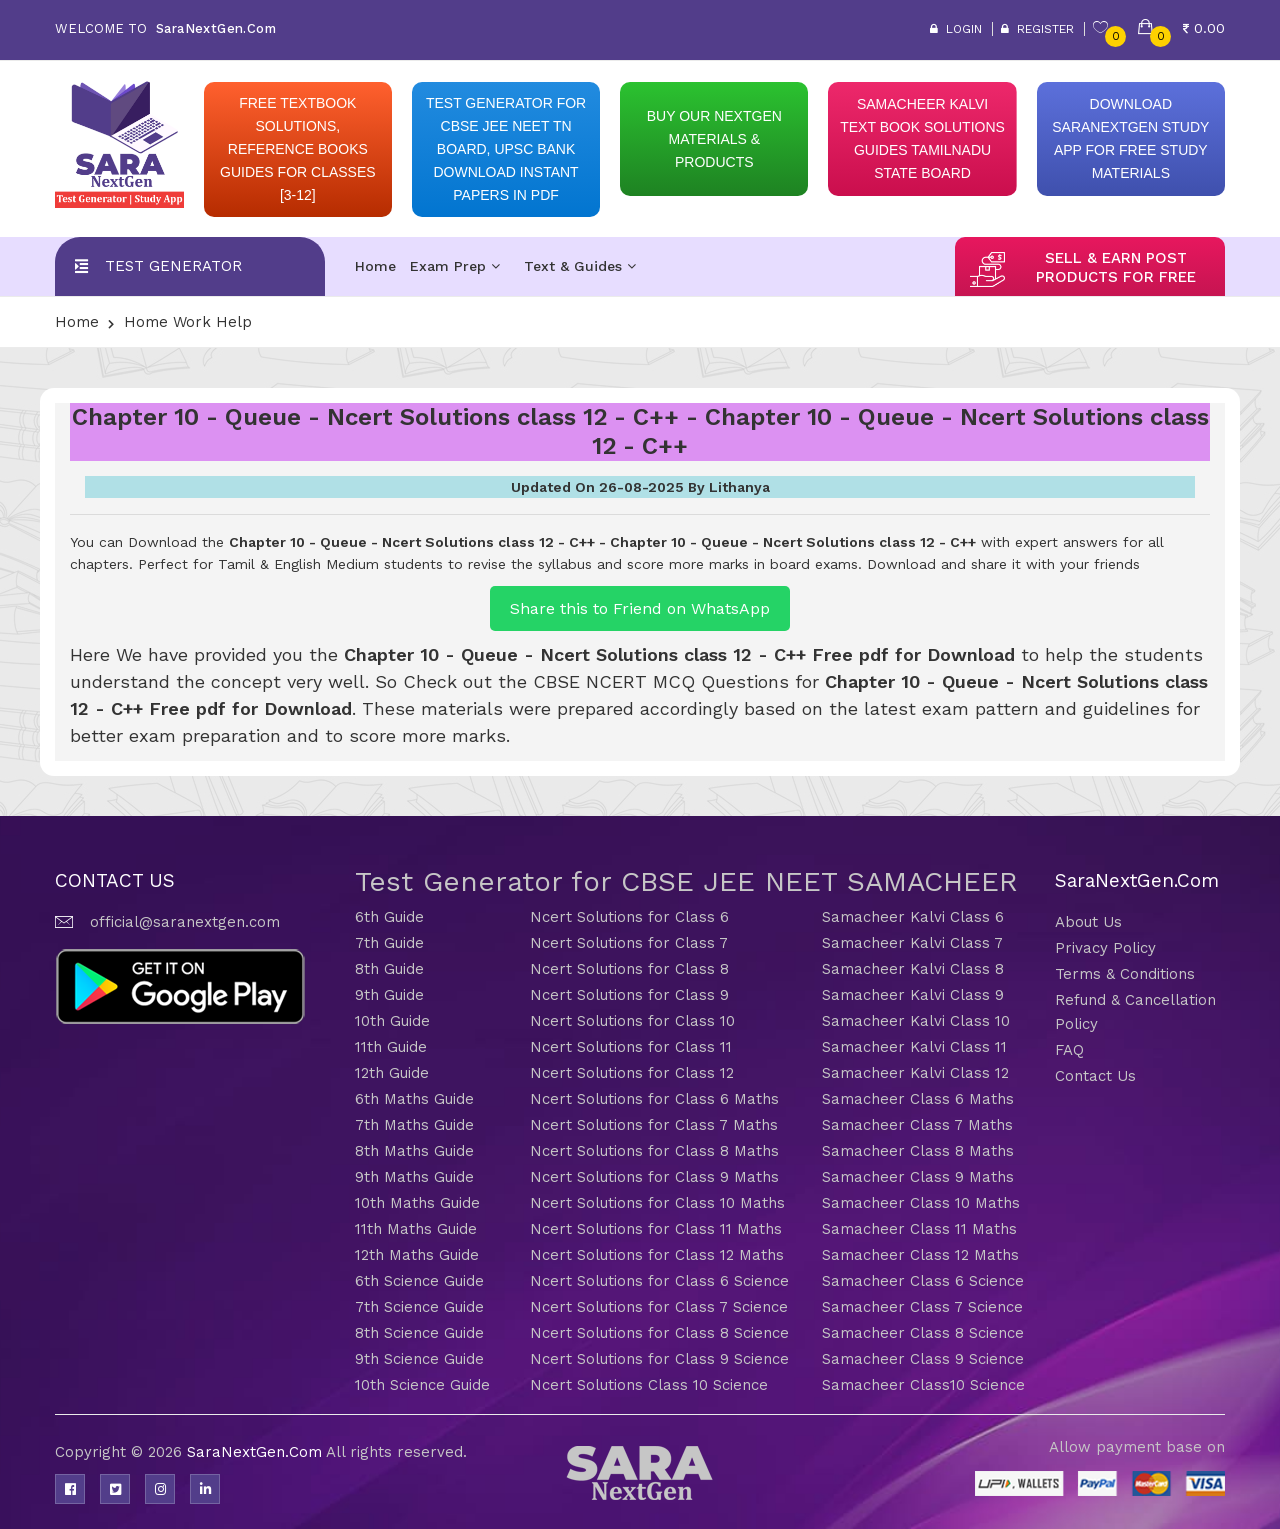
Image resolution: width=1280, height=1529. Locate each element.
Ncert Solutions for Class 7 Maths (654, 1125)
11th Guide (391, 1047)
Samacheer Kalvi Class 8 (913, 969)
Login (956, 29)
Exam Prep (455, 266)
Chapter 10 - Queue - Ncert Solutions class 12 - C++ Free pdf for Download (679, 654)
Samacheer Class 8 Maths (918, 1151)
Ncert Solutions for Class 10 (632, 1021)
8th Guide (389, 969)
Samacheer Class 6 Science (923, 1281)
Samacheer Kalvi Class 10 (916, 1021)
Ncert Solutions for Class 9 (629, 995)
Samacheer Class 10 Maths (921, 1203)
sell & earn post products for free (1116, 267)
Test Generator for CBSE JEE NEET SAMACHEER (686, 881)
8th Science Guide (419, 1333)
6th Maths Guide (414, 1099)
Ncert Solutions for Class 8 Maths (654, 1151)
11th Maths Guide (416, 1229)
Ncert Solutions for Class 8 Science (659, 1333)
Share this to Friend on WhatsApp (640, 608)
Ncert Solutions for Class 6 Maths (654, 1099)
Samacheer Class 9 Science (923, 1359)
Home (375, 266)
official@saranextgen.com (185, 922)
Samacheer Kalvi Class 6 (913, 917)
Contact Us (1095, 1076)
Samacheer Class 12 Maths (920, 1255)
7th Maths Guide (414, 1125)
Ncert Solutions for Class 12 (632, 1073)
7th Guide (389, 943)
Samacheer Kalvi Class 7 (912, 943)
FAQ (1069, 1050)
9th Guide (389, 995)
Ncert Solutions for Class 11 (631, 1047)
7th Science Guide (419, 1307)
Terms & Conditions (1125, 974)
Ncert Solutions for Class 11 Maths (656, 1229)
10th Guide (392, 1021)
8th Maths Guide (414, 1151)
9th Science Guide (419, 1359)
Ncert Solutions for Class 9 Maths (654, 1177)
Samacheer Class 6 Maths (918, 1099)
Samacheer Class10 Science (923, 1385)
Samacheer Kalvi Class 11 (914, 1047)
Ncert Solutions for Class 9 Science (659, 1359)
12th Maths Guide (417, 1255)
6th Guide (389, 917)
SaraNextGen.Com (256, 1452)
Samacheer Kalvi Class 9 (913, 995)
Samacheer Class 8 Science (923, 1333)
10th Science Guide (422, 1385)
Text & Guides (580, 266)
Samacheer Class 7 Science (922, 1307)
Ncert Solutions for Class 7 (629, 943)
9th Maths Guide (414, 1177)
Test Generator (173, 266)
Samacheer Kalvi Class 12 (915, 1073)
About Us (1088, 922)
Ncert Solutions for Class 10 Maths (657, 1203)
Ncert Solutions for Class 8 (629, 969)
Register (1037, 29)
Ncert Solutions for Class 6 (629, 917)
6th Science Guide (419, 1281)
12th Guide (392, 1073)
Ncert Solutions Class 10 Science (649, 1385)
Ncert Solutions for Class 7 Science (659, 1307)
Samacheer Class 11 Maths (919, 1229)
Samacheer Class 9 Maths (918, 1177)
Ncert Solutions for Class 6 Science (659, 1281)
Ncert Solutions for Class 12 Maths (657, 1255)
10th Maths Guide (417, 1203)
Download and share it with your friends (1003, 564)
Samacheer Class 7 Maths (917, 1125)
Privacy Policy (1105, 948)
